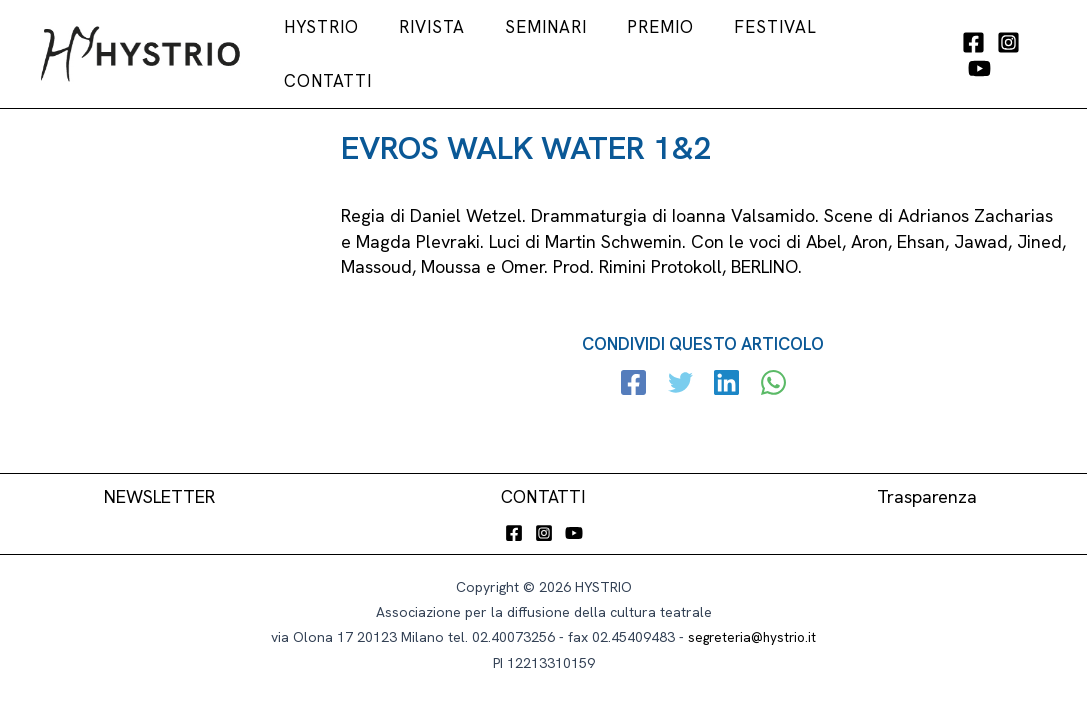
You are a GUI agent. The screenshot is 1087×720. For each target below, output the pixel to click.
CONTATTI (543, 495)
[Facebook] (970, 52)
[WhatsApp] (769, 379)
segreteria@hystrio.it (752, 637)
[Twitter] (681, 379)
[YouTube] (1040, 52)
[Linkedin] (725, 379)
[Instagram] (1005, 52)
